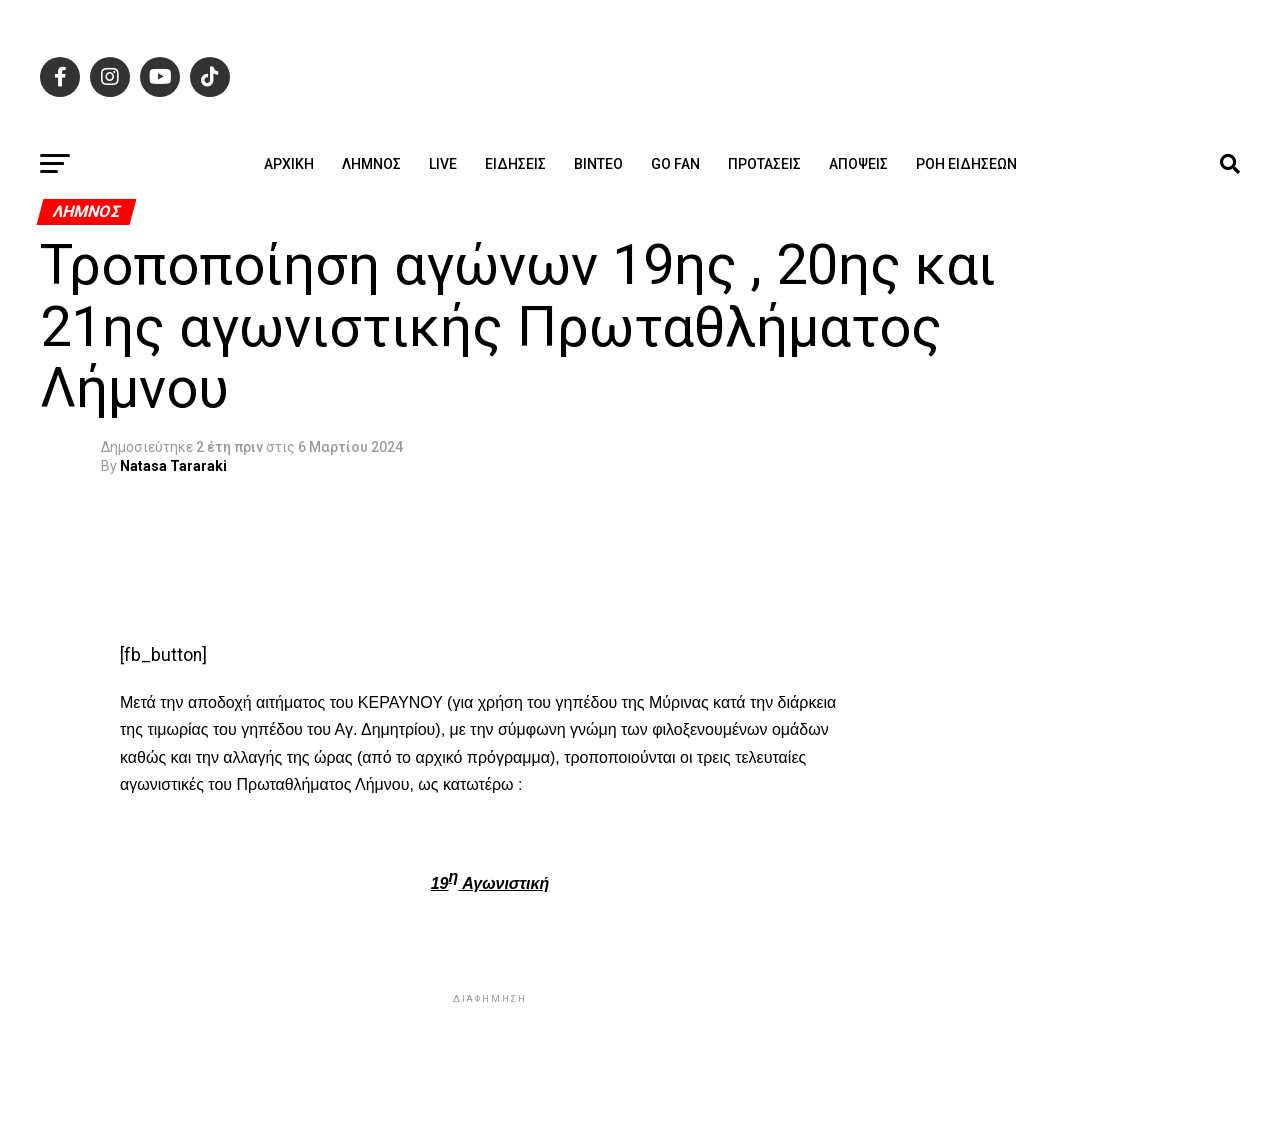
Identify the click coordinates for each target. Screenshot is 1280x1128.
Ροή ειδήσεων (966, 164)
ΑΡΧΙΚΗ (289, 164)
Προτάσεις (764, 164)
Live (443, 164)
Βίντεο (598, 164)
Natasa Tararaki (173, 466)
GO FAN (675, 164)
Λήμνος (371, 164)
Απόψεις (858, 164)
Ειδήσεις (515, 164)
